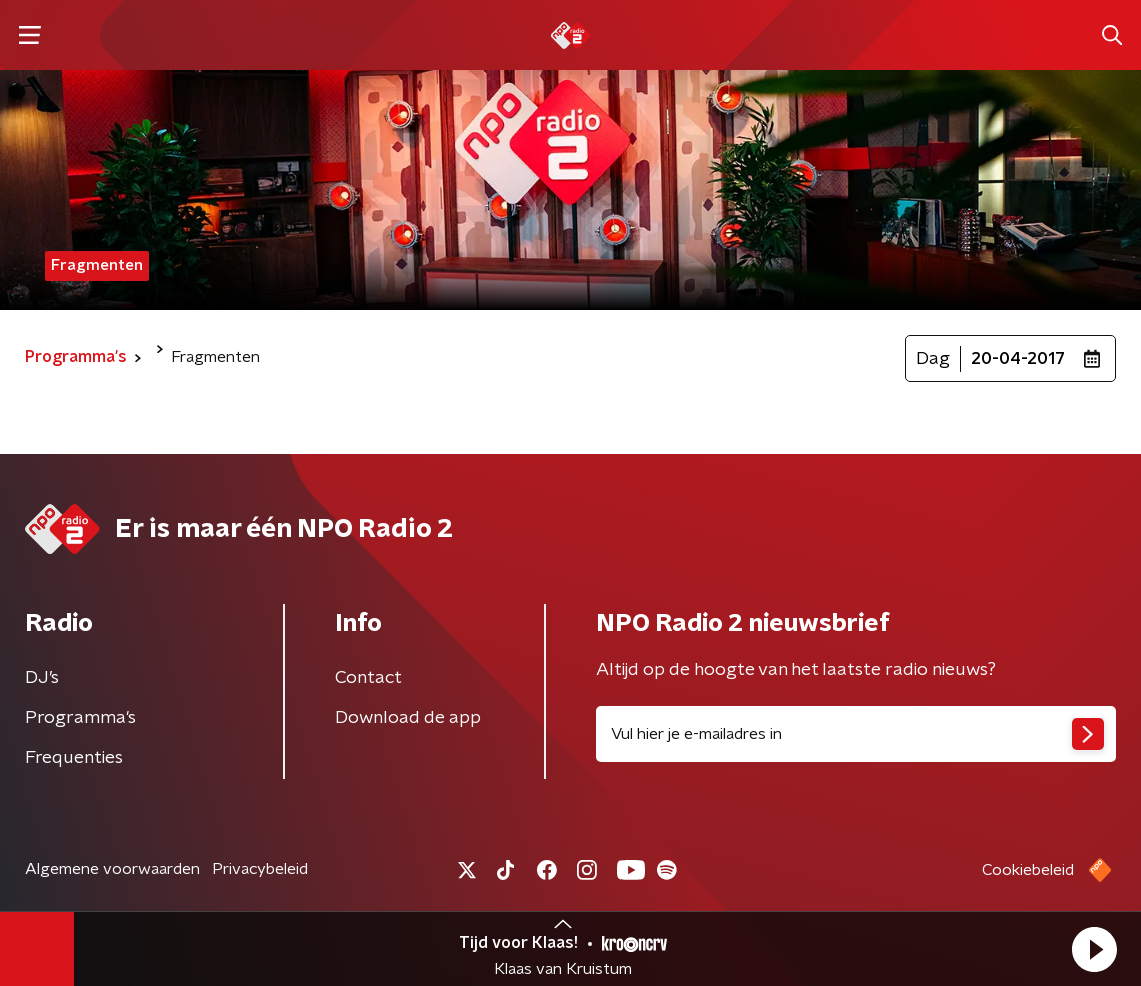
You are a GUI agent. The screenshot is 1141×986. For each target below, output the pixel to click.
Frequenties (74, 758)
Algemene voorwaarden (112, 869)
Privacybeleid (260, 869)
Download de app (408, 718)
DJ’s (42, 678)
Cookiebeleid (1028, 870)
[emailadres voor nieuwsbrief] (856, 734)
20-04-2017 (1018, 359)
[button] (1094, 949)
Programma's (80, 718)
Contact (368, 678)
